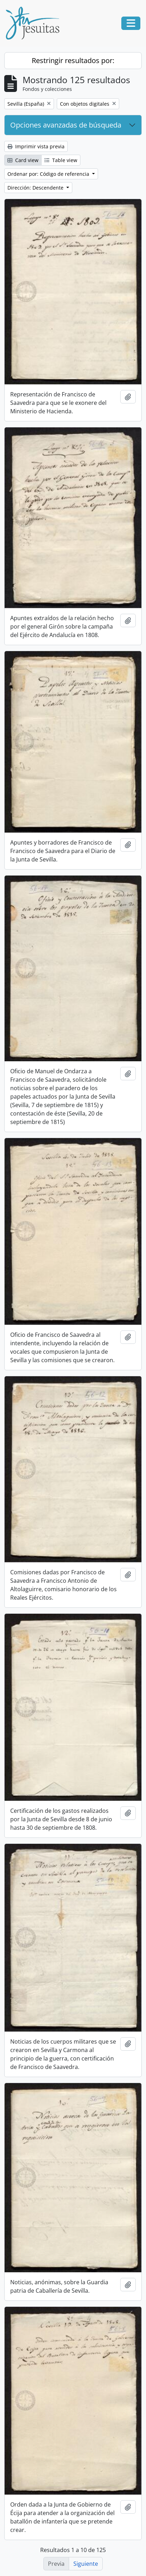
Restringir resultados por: (73, 60)
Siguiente (85, 2564)
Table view (60, 160)
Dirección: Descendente (36, 187)
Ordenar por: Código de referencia (49, 174)
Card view (22, 160)
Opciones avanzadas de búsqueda (65, 125)
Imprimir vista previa (36, 146)
